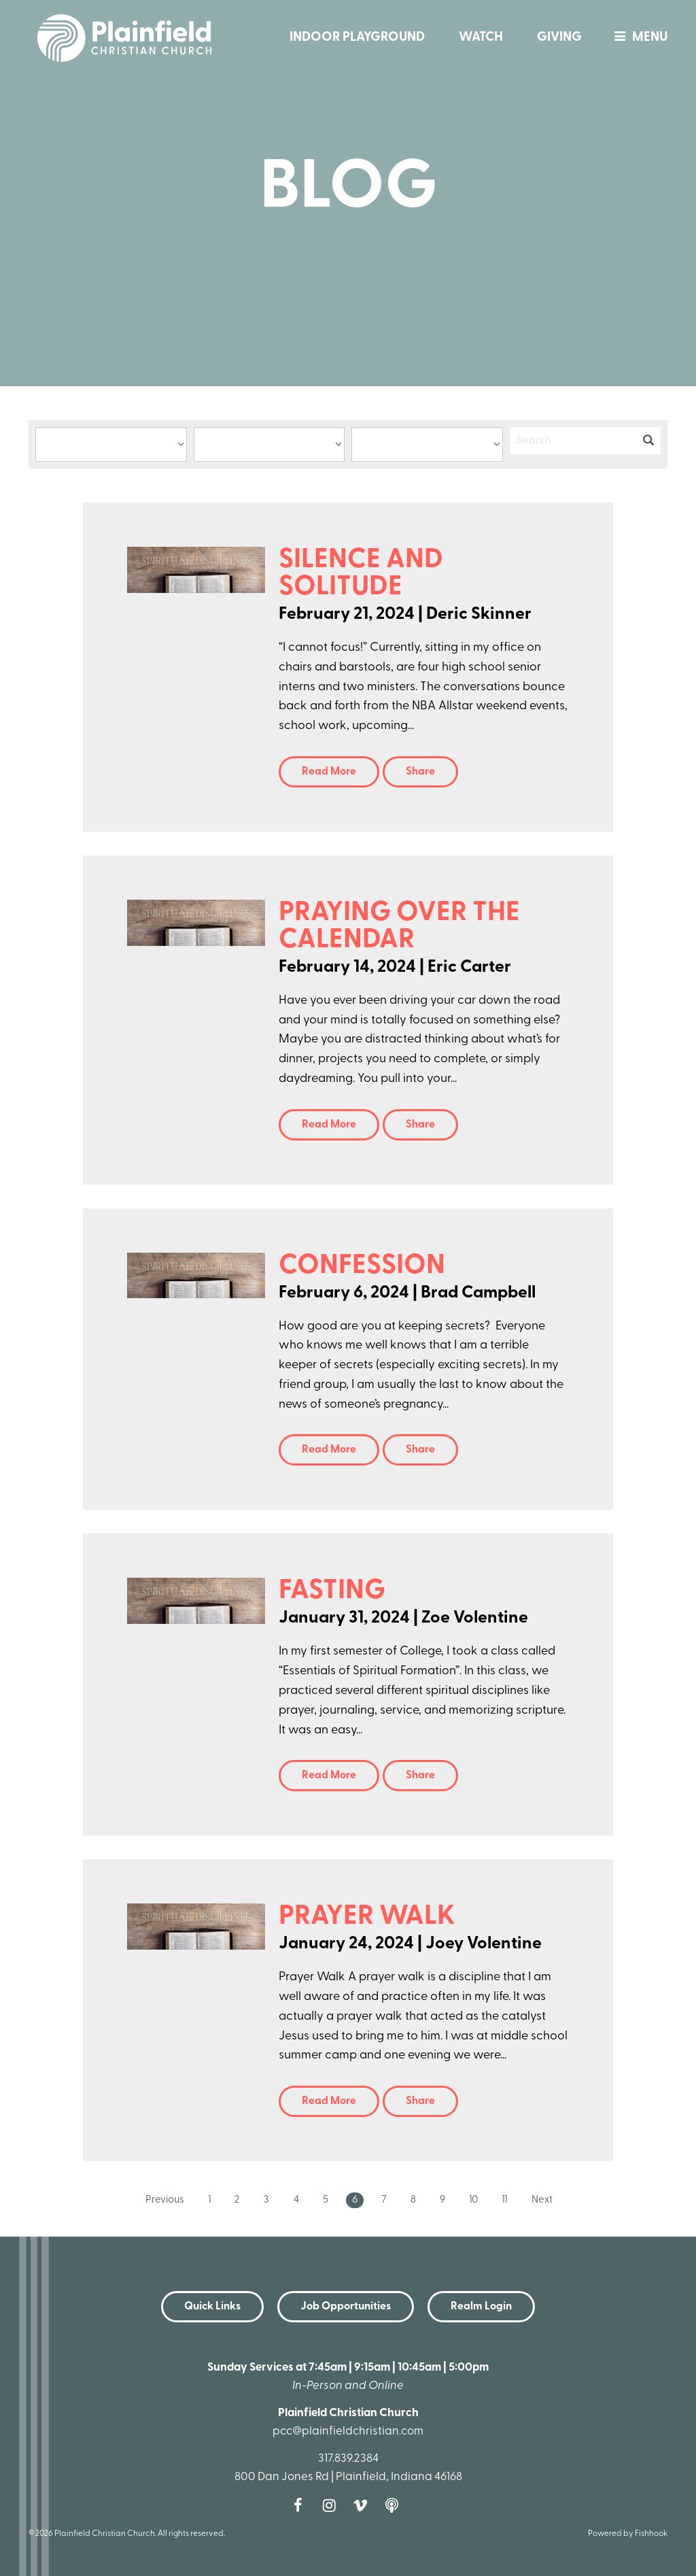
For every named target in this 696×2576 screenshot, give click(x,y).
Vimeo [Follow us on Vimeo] (363, 2505)
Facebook (301, 2505)
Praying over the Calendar (399, 927)
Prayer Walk (367, 1917)
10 (473, 2200)
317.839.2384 (348, 2458)
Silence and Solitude (361, 574)
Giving (559, 37)
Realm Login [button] (481, 2306)
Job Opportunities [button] (345, 2306)
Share (420, 771)
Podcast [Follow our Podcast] (395, 2505)
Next (542, 2200)
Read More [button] (329, 771)
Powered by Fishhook (627, 2534)
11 (504, 2200)
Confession (362, 1266)
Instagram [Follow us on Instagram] (332, 2505)
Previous (164, 2200)
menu (637, 37)
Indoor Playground (357, 37)
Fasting (332, 1591)
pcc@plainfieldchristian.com (348, 2431)
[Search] (573, 440)
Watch (481, 37)
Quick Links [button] (212, 2306)
